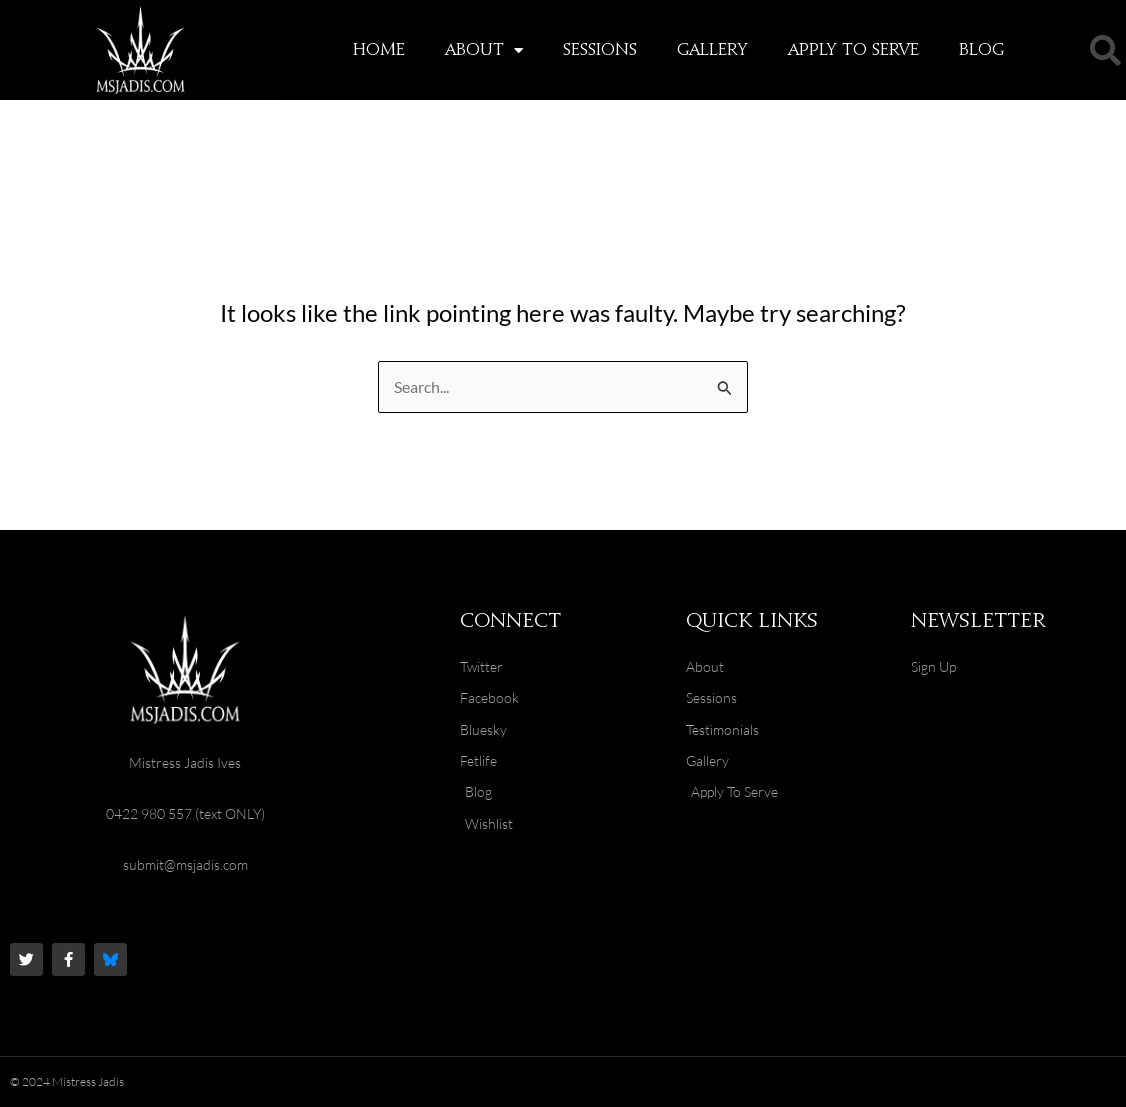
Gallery (712, 50)
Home (379, 50)
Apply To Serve (853, 50)
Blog (981, 50)
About (484, 50)
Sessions (600, 50)
